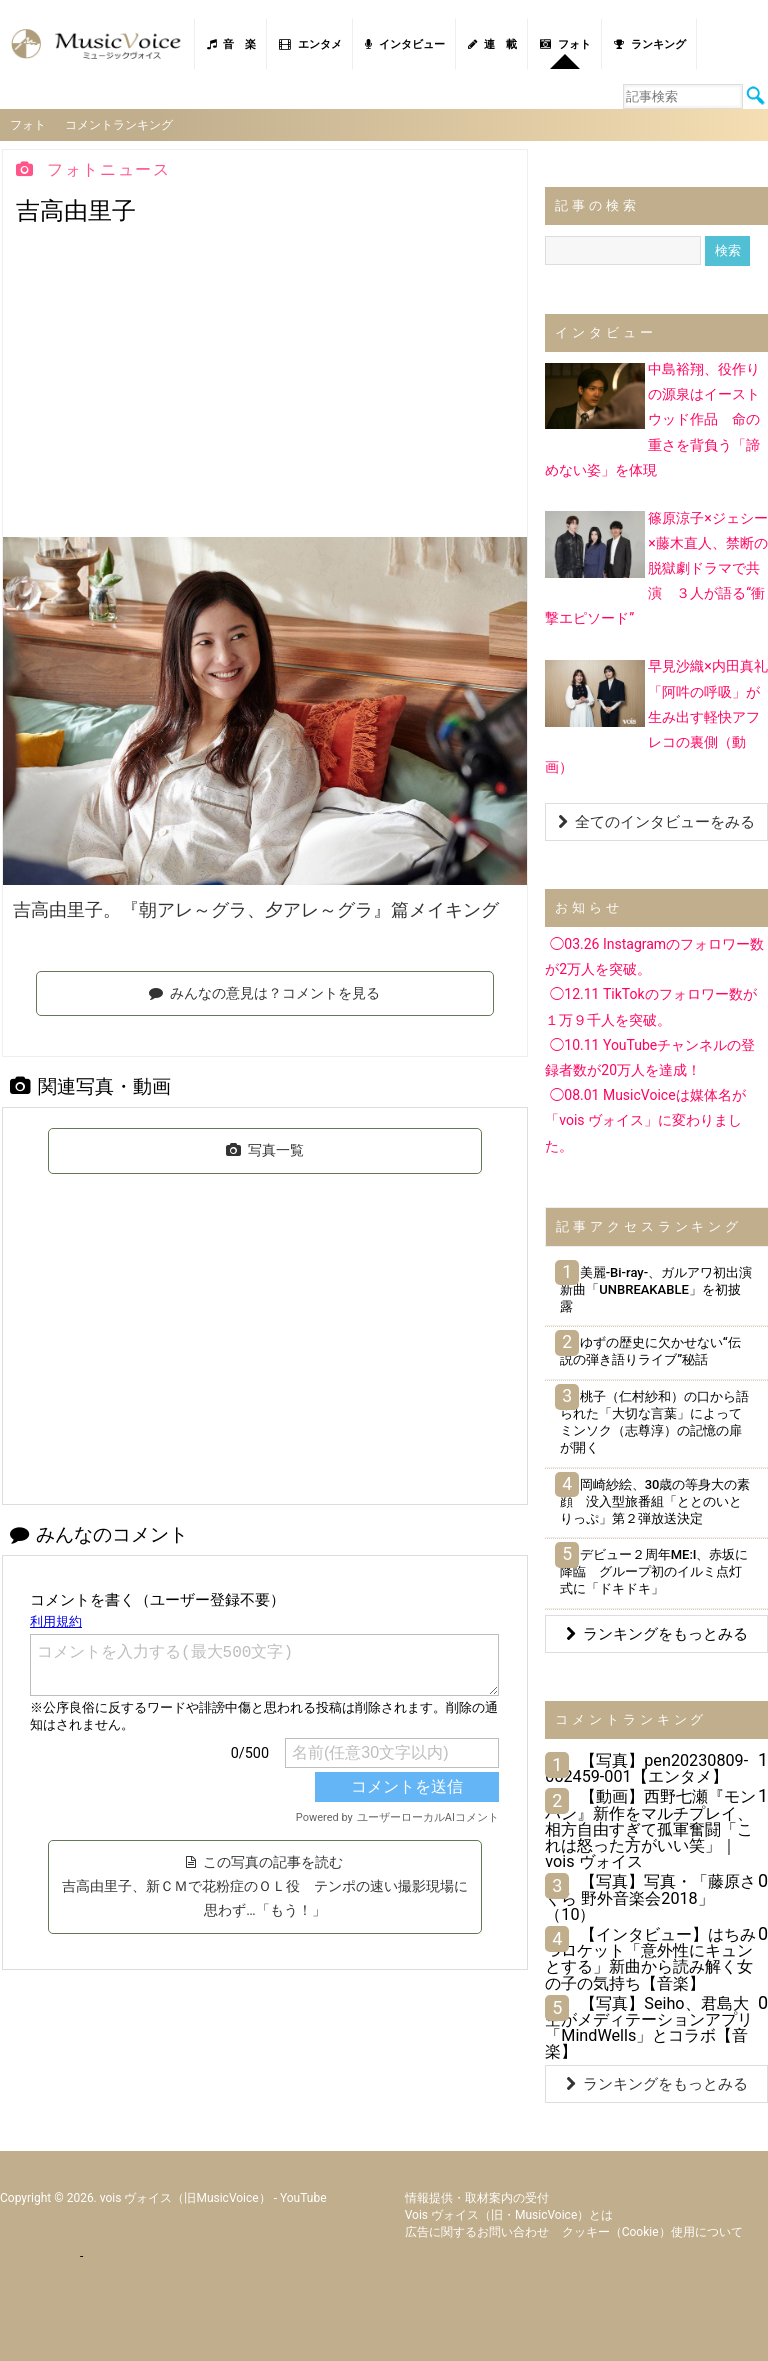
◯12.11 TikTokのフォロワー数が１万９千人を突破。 (650, 1005)
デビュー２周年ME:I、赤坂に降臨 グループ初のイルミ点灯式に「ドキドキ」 (654, 1570)
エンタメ (310, 44)
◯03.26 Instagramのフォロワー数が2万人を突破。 (654, 955)
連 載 (492, 44)
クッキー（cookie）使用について (652, 2231)
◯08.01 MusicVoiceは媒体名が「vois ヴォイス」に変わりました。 (645, 1119)
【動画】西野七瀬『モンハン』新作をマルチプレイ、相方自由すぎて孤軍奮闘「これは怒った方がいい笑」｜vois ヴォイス (650, 1828)
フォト (565, 44)
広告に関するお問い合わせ (477, 2231)
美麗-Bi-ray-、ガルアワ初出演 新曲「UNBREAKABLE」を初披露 (662, 1288)
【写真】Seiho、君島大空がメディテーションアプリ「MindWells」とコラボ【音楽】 (649, 2026)
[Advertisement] (265, 386)
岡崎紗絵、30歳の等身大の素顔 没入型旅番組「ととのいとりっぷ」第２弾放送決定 (655, 1500)
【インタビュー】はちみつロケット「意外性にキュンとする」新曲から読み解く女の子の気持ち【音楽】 (650, 1958)
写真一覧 (265, 1149)
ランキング (650, 44)
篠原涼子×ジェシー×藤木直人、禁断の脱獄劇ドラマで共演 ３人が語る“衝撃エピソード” (656, 566)
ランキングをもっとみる (657, 1633)
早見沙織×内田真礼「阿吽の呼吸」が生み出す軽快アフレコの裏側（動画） (656, 715)
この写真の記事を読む (265, 1885)
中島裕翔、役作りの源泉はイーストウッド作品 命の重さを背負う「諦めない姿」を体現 (652, 418)
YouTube (303, 2197)
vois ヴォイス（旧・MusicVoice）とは (509, 2214)
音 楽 (231, 44)
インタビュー (405, 44)
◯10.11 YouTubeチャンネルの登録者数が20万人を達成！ (650, 1056)
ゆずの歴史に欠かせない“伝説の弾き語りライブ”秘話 (650, 1350)
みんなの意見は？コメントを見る (264, 991)
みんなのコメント (99, 1533)
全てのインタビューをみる (656, 821)
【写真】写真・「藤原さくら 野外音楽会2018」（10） (650, 1896)
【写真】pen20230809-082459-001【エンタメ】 (646, 1767)
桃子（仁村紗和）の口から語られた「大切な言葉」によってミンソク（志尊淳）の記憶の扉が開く (654, 1421)
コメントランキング (120, 124)
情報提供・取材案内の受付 (477, 2197)
